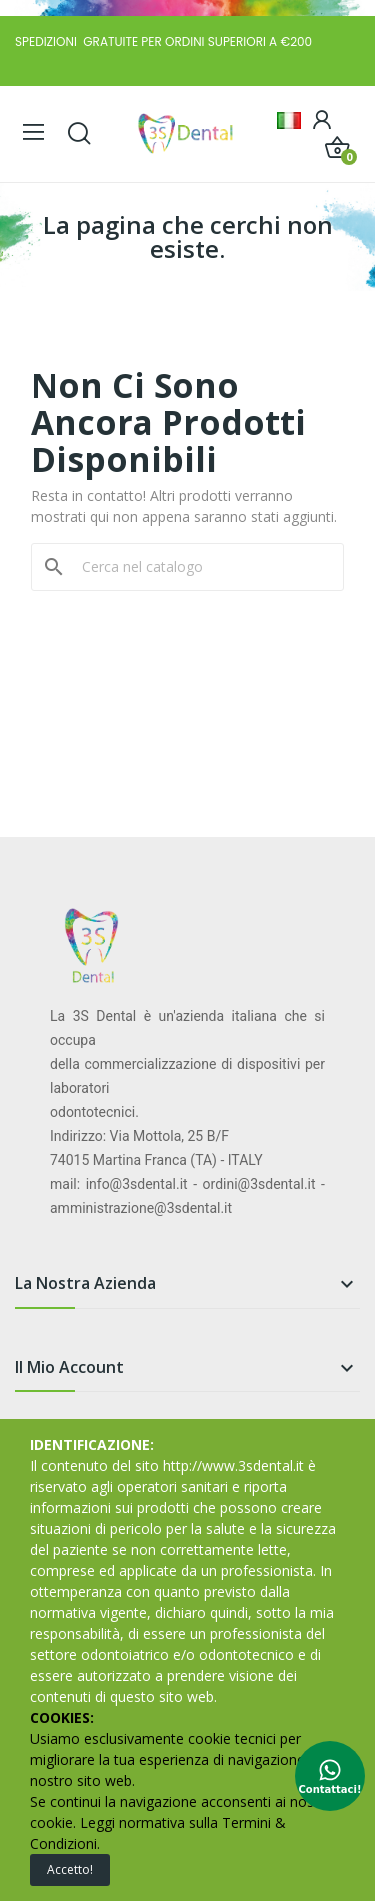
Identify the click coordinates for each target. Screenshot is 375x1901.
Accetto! (70, 1869)
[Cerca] (199, 567)
